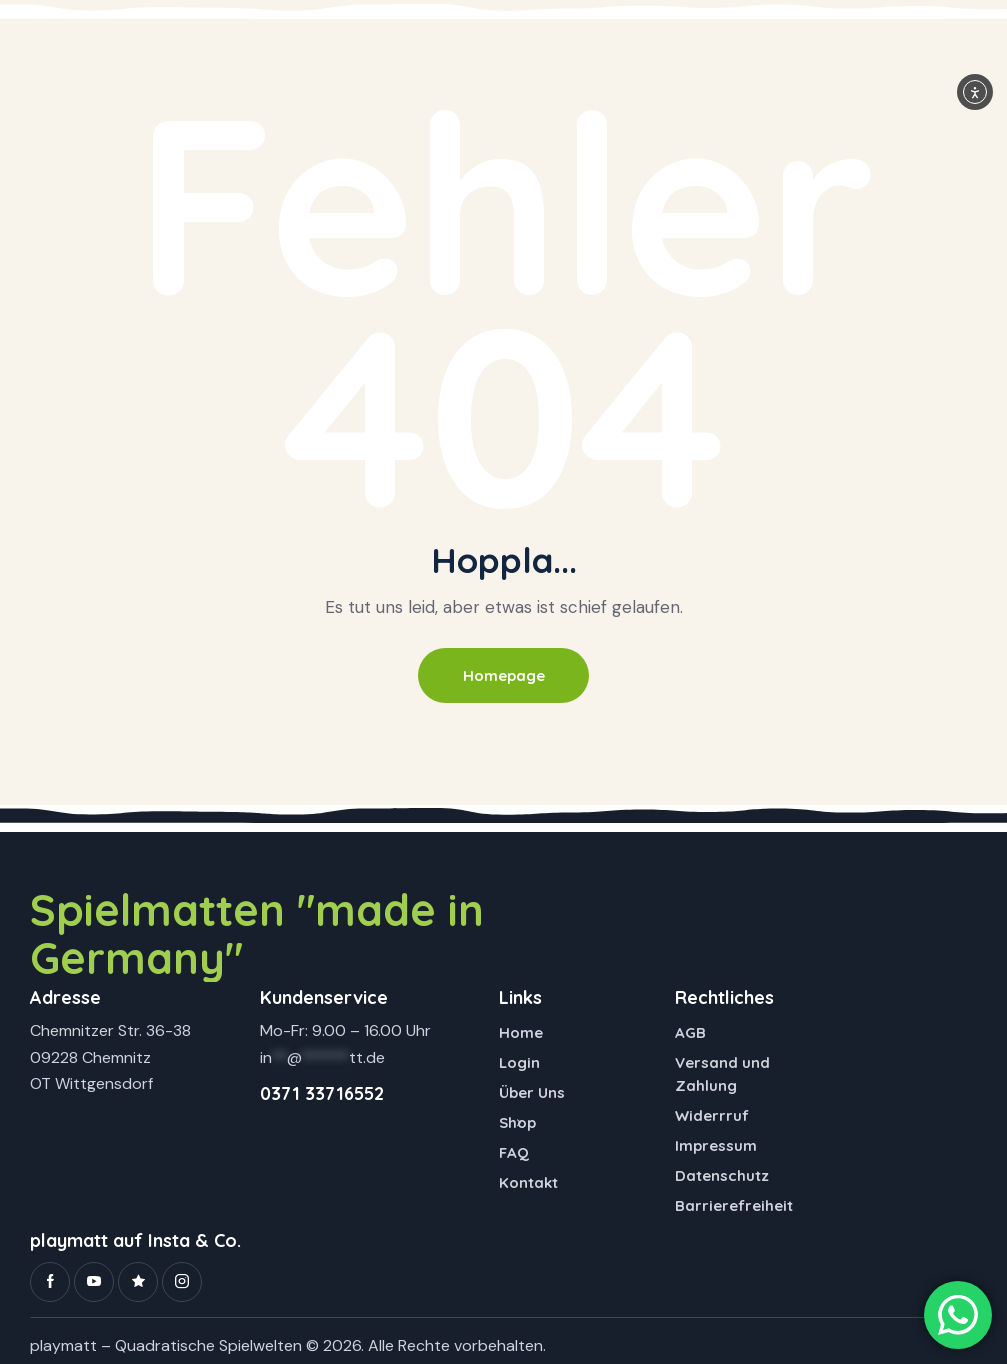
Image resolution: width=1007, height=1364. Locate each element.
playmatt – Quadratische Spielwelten (166, 1345)
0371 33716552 (322, 1093)
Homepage (504, 675)
